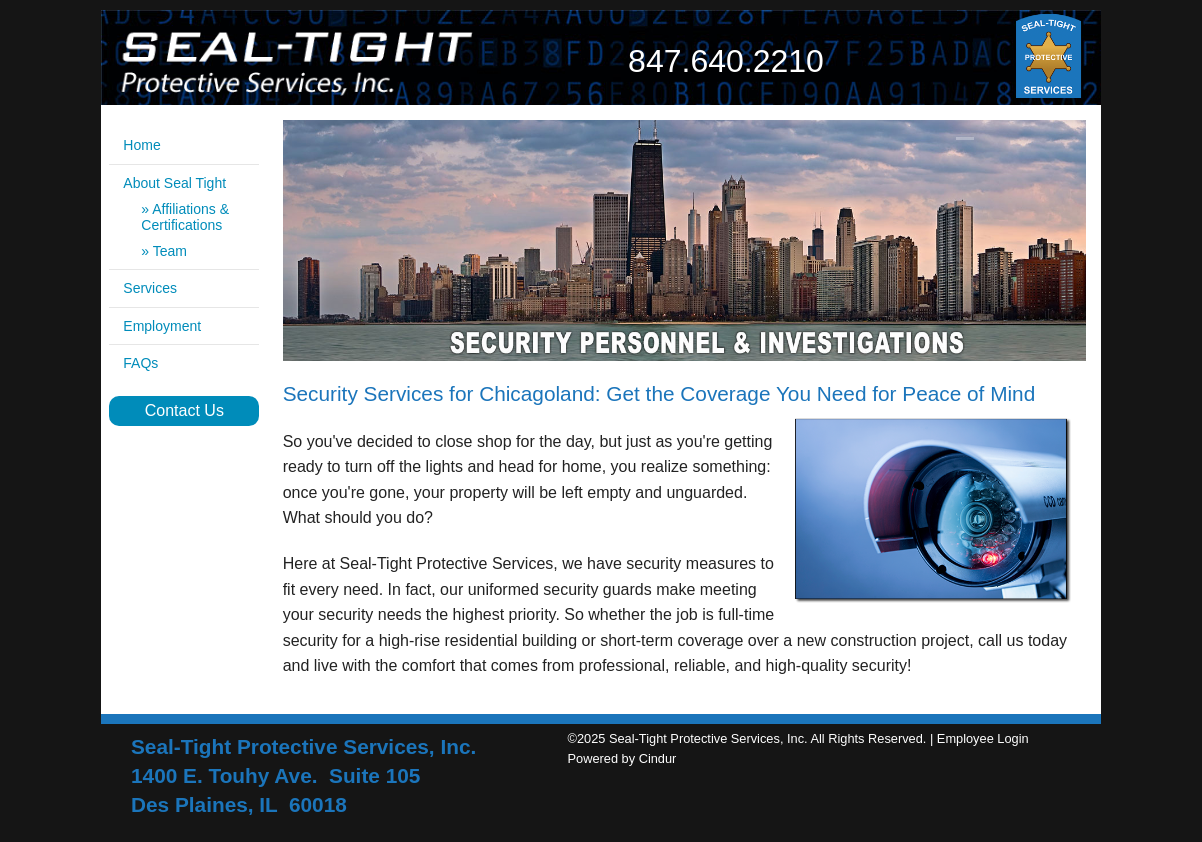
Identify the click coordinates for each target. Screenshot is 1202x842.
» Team (164, 251)
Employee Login (983, 738)
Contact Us (184, 410)
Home (141, 145)
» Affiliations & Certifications (185, 217)
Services (150, 288)
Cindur (658, 758)
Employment (162, 326)
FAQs (140, 363)
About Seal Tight (174, 183)
